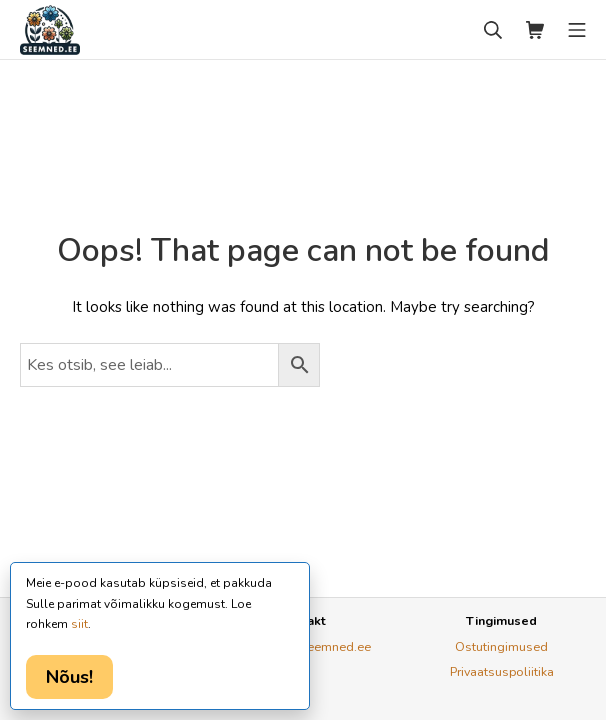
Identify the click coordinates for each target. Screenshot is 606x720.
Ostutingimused (501, 646)
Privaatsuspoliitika (502, 671)
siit (79, 624)
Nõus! (69, 677)
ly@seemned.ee (324, 646)
